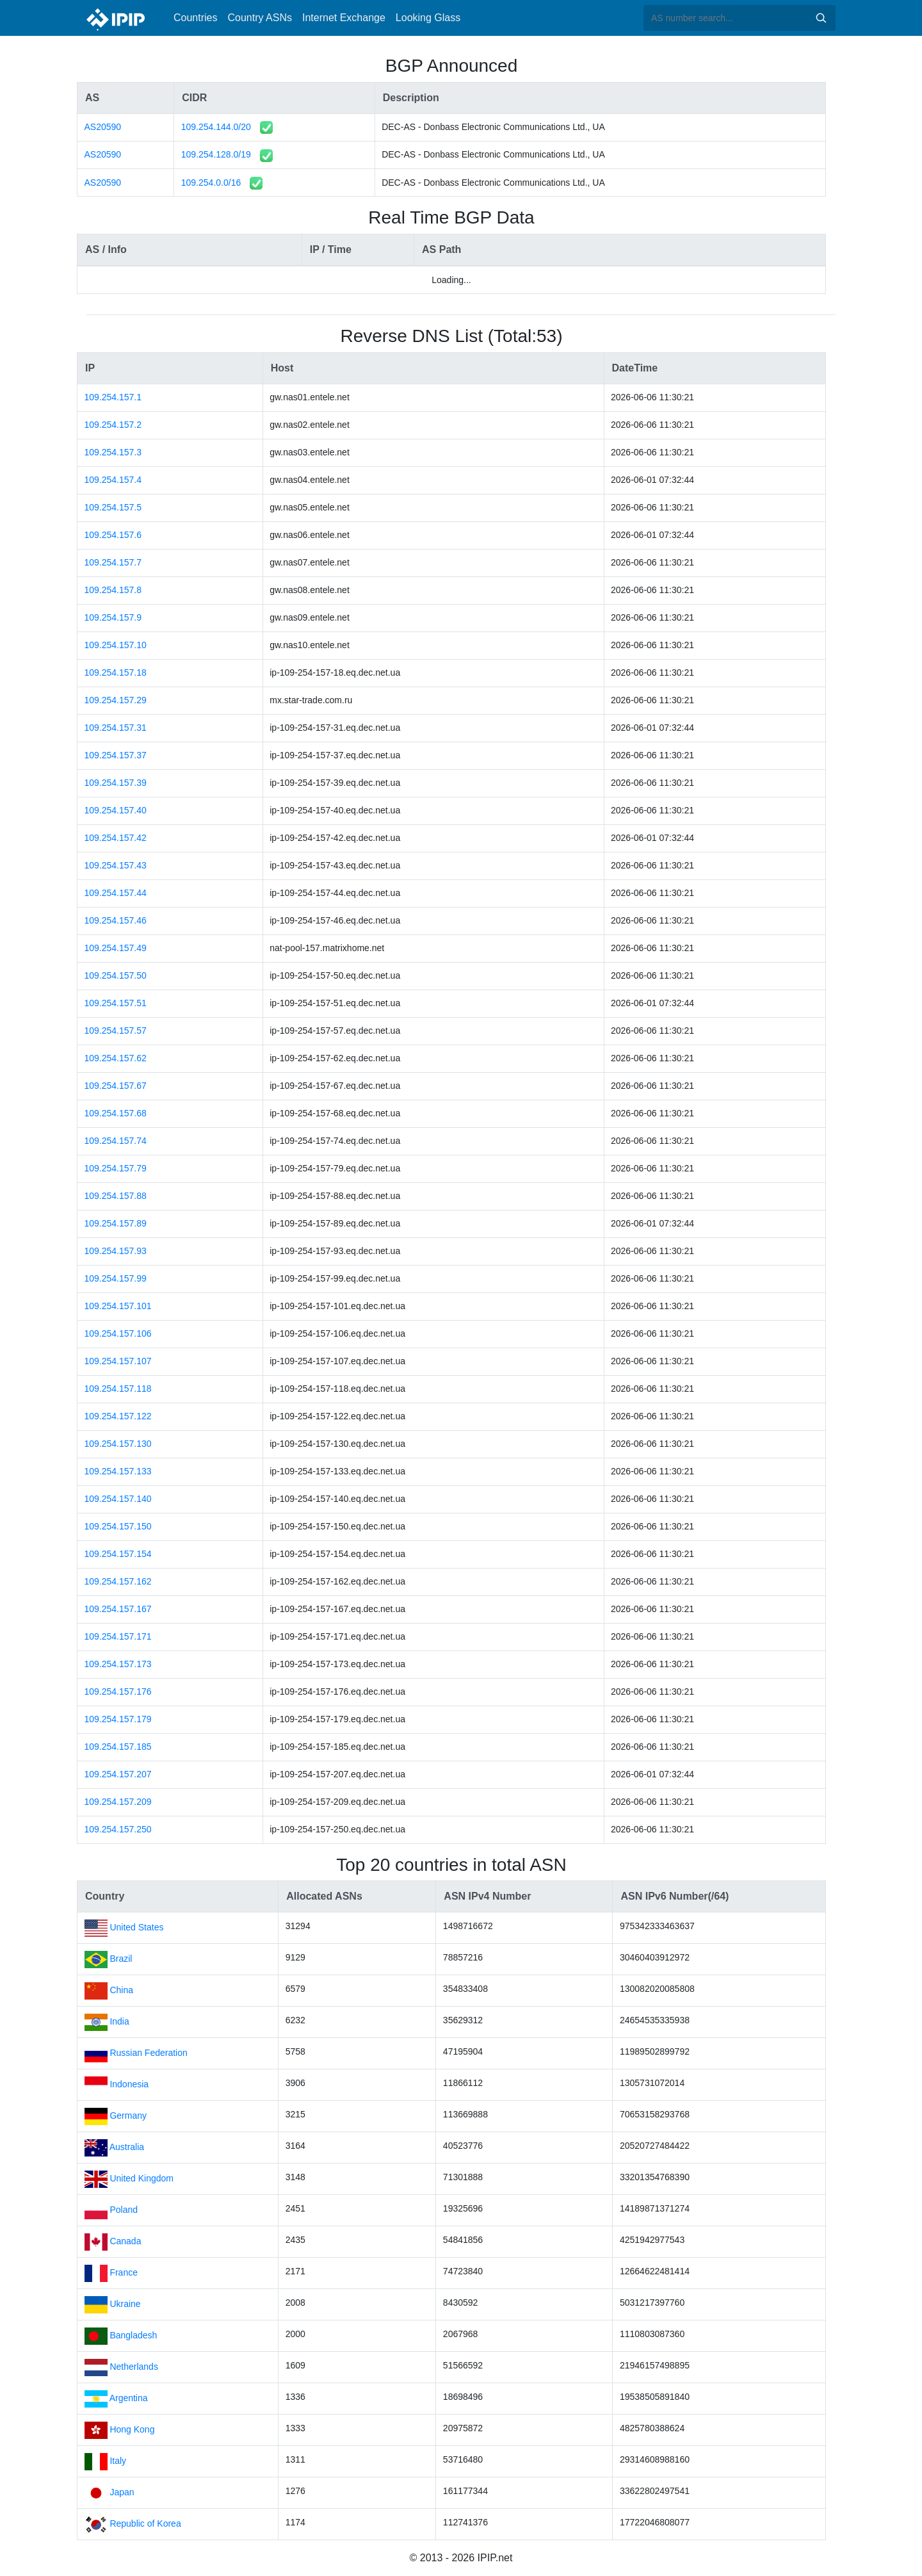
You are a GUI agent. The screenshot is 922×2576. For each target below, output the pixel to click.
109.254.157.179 (118, 1719)
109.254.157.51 (116, 1003)
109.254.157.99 (116, 1278)
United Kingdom (141, 2178)
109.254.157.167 (118, 1609)
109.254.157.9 (113, 617)
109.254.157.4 (113, 480)
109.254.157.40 (116, 810)
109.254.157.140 (118, 1499)
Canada (125, 2241)
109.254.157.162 (118, 1581)
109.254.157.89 (116, 1223)
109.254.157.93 (116, 1251)
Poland (123, 2210)
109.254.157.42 (116, 838)
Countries (195, 17)
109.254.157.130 (118, 1444)
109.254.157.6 (113, 535)
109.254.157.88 (116, 1196)
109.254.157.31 (116, 727)
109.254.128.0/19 (216, 154)
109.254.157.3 (113, 452)
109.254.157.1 (113, 397)
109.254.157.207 (118, 1774)
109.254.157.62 (116, 1058)
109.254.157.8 (113, 590)
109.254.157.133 (118, 1471)
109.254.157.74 (116, 1141)
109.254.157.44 (116, 893)
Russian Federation (148, 2053)
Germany (128, 2115)
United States (136, 1927)
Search (821, 18)
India (119, 2021)
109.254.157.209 (118, 1802)
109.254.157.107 (118, 1361)
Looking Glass (428, 17)
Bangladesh (133, 2335)
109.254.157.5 (113, 507)
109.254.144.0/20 (216, 127)
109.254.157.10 (116, 645)
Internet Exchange (343, 17)
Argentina (128, 2398)
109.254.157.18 (116, 672)
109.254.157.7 (113, 562)
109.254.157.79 (116, 1168)
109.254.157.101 (118, 1306)
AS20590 (103, 127)
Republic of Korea (145, 2523)
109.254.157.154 (118, 1554)
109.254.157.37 (116, 755)
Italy (117, 2461)
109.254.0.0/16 (211, 182)
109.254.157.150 (118, 1526)
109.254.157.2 (113, 425)
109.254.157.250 (118, 1829)
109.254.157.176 (118, 1691)
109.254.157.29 (116, 700)
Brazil (120, 1958)
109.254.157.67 (116, 1085)
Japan (121, 2492)
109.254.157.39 (116, 783)
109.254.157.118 (118, 1388)
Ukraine (124, 2304)
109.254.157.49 (116, 948)
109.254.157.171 (118, 1636)
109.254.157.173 (118, 1664)
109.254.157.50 (116, 975)
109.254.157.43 (116, 865)
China (121, 1990)
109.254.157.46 (116, 920)
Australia (126, 2147)
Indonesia (129, 2084)
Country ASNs (259, 17)
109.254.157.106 (118, 1333)
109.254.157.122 (118, 1416)
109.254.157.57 (116, 1030)
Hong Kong (131, 2429)
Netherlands (133, 2366)
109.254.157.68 (116, 1113)
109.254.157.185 (118, 1746)
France (123, 2272)
